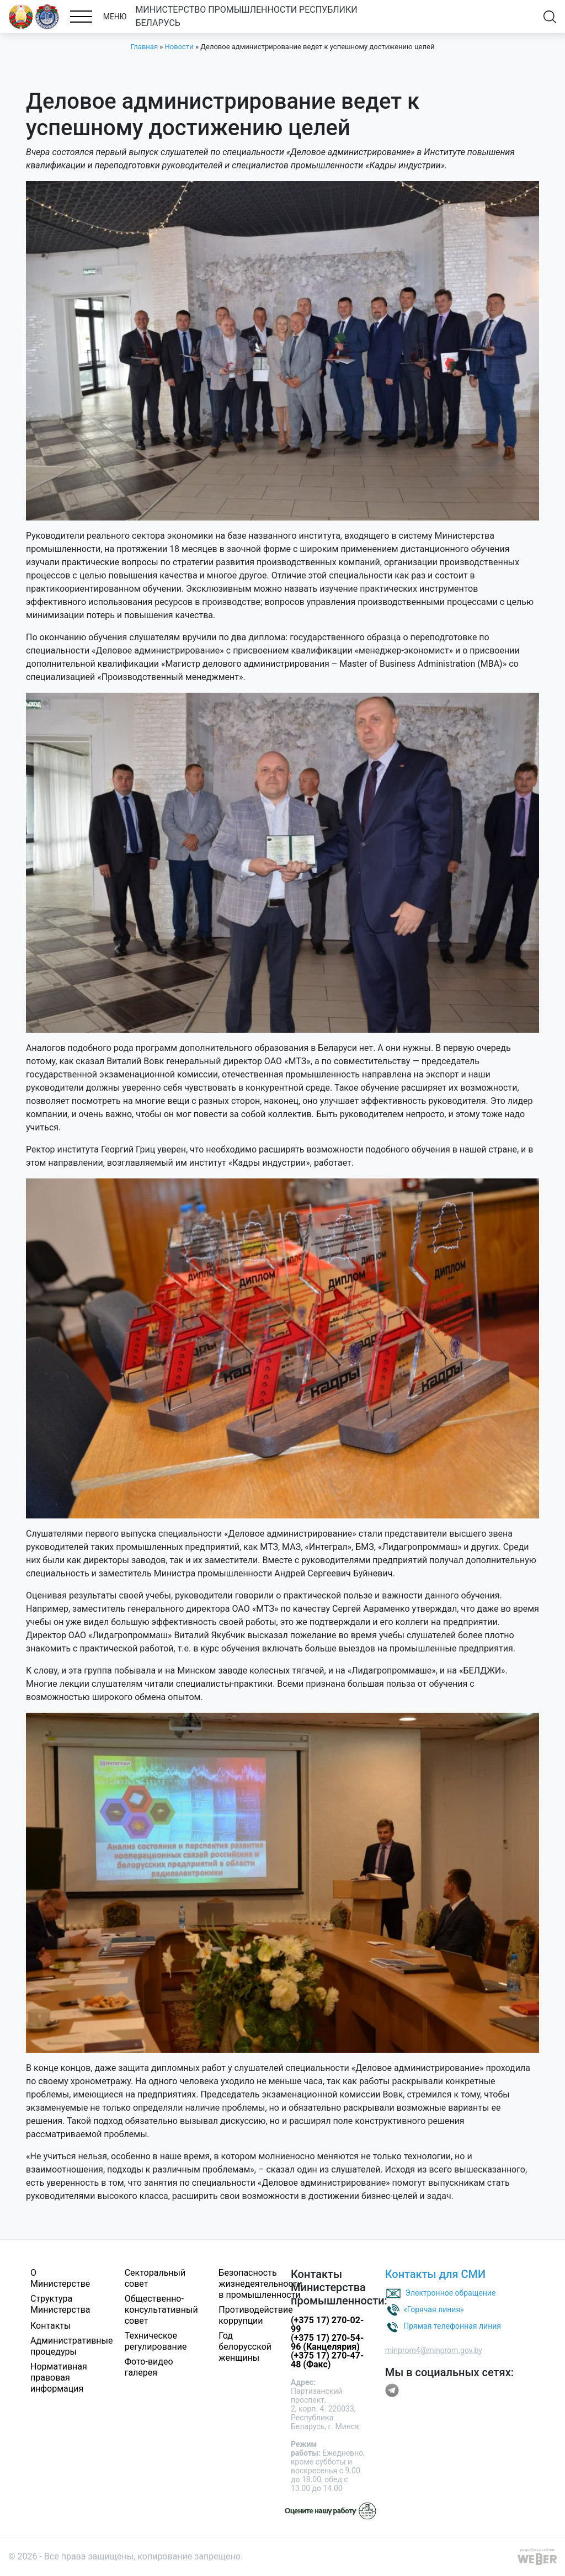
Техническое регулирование (156, 2341)
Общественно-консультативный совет (161, 2309)
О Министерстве (60, 2278)
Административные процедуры (71, 2346)
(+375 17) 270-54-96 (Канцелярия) (327, 2342)
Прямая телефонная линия (452, 2325)
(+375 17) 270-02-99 (327, 2324)
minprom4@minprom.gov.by (433, 2350)
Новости (179, 47)
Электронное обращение (451, 2292)
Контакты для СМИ (435, 2274)
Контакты (50, 2325)
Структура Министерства (60, 2304)
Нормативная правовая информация (58, 2377)
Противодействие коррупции (255, 2315)
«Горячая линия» (433, 2308)
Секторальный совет (155, 2278)
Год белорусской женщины (244, 2346)
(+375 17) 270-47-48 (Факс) (327, 2360)
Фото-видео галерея (149, 2367)
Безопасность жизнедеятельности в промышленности (260, 2283)
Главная (144, 47)
